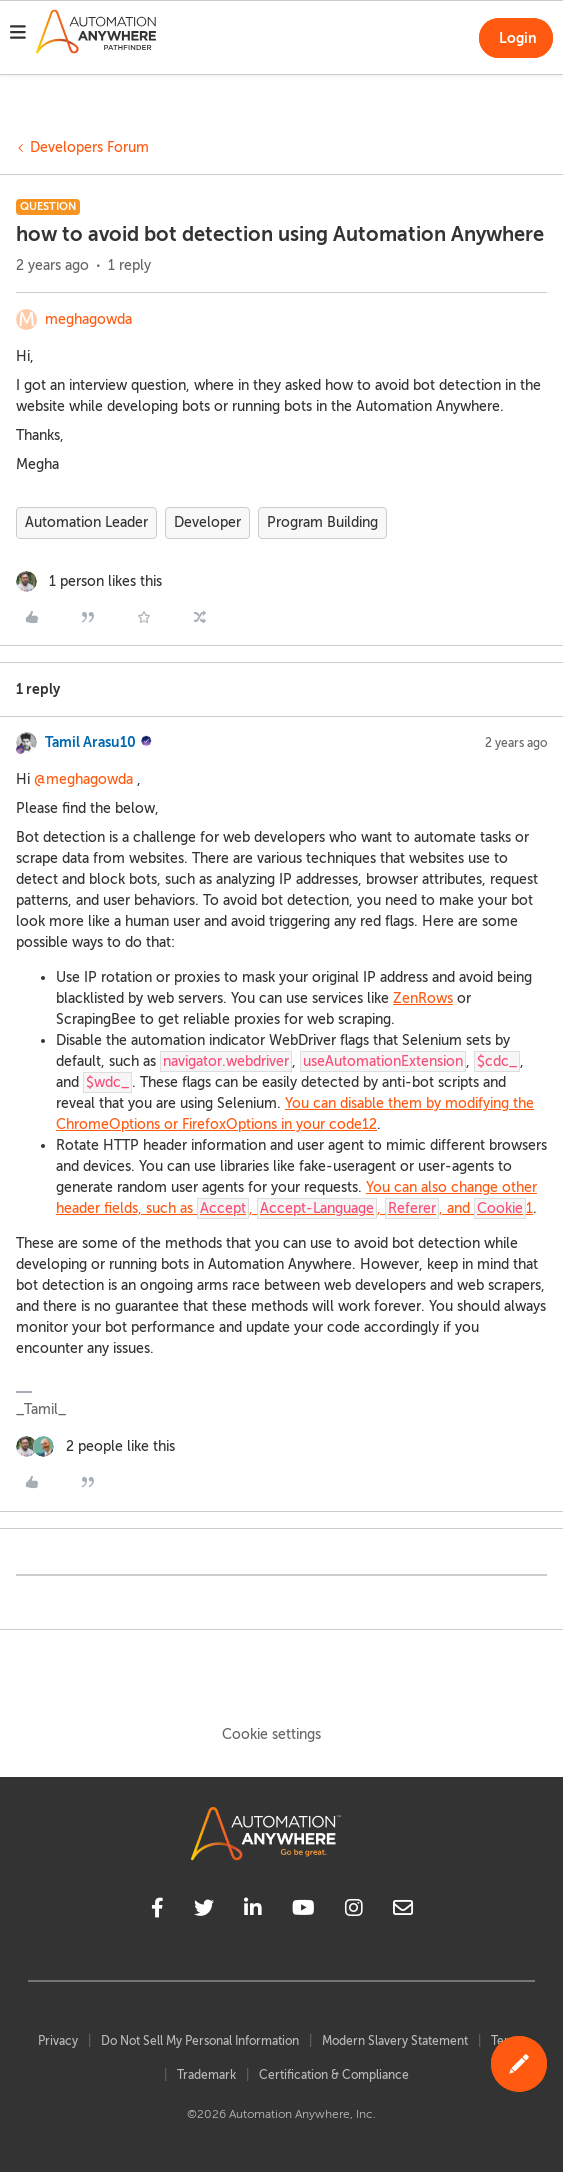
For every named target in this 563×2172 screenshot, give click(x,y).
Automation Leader (86, 522)
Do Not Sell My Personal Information (200, 2041)
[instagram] (354, 1911)
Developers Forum (89, 147)
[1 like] (89, 581)
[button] (18, 35)
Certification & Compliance (334, 2075)
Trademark (206, 2075)
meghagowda (88, 319)
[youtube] (303, 1911)
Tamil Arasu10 (90, 742)
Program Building (322, 522)
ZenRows (423, 998)
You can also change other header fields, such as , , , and (296, 1199)
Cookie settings (271, 1734)
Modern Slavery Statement (395, 2041)
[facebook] (157, 1911)
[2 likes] (95, 1446)
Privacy (58, 2041)
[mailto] (403, 1911)
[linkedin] (253, 1911)
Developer (207, 522)
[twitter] (204, 1911)
